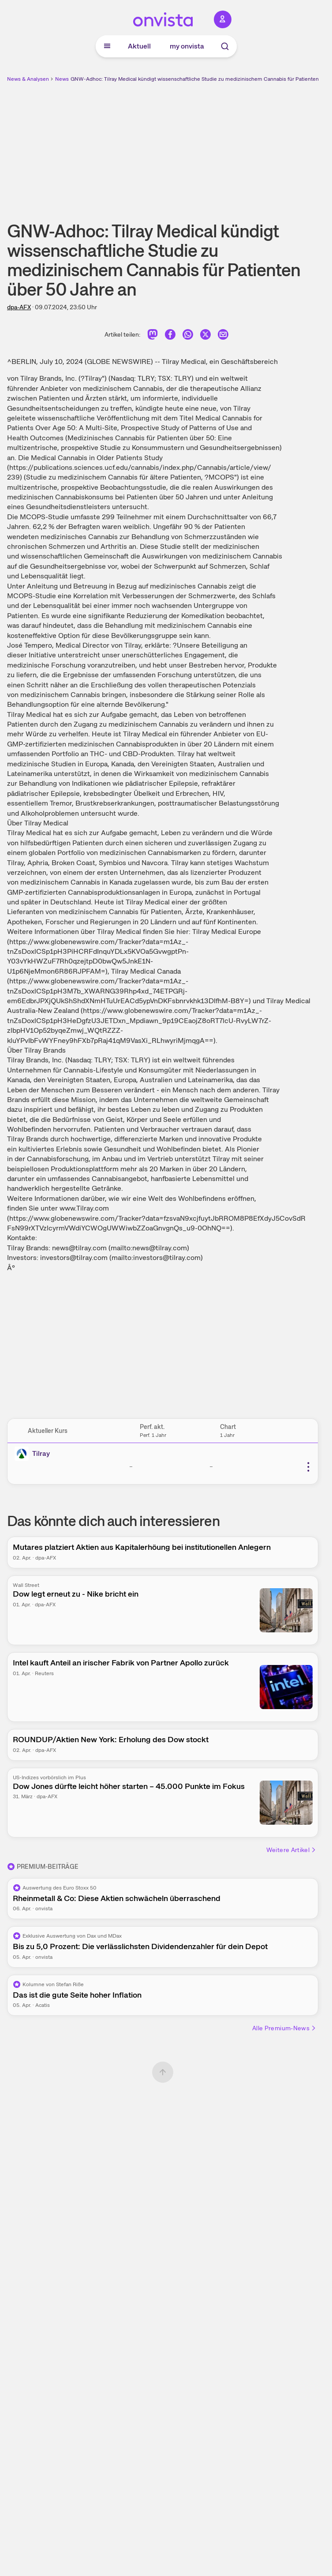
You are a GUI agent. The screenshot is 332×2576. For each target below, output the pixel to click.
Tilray (41, 1453)
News (62, 78)
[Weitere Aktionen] (308, 1467)
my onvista (187, 46)
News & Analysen (28, 78)
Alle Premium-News (284, 2028)
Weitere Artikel (291, 1850)
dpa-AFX (19, 307)
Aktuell (139, 46)
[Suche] (225, 46)
